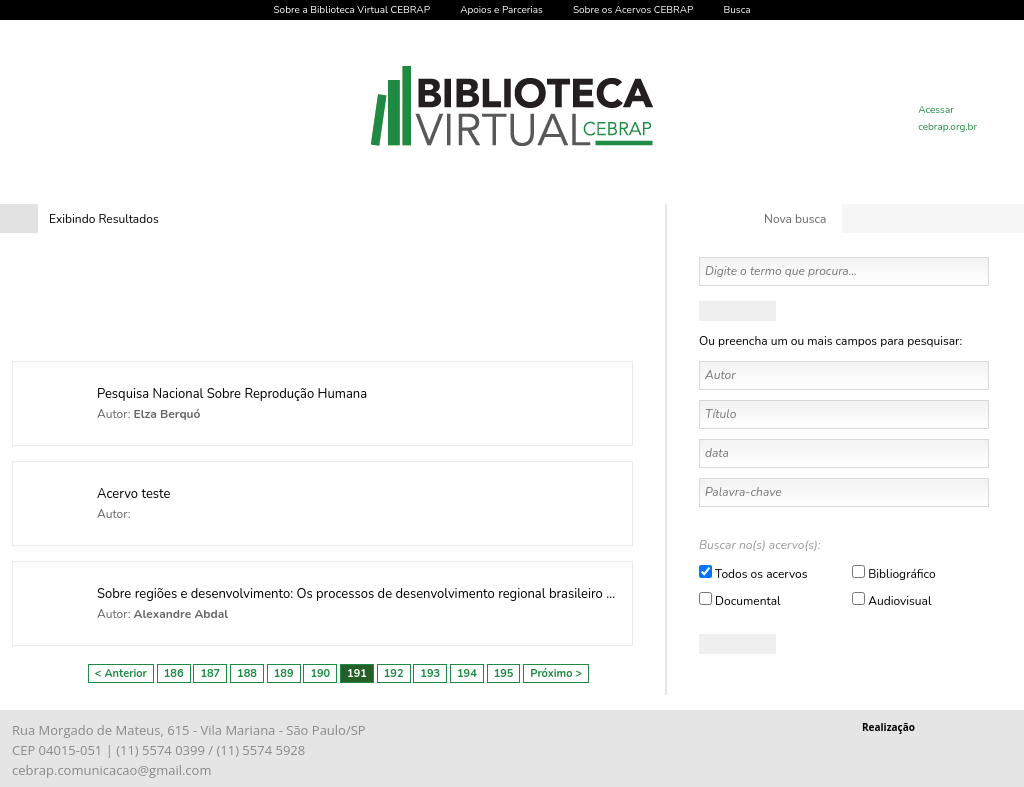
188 (247, 673)
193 (430, 673)
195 (504, 673)
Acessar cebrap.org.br (947, 118)
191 (357, 673)
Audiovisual (899, 601)
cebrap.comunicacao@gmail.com (111, 770)
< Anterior (121, 673)
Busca (736, 10)
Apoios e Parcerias (501, 10)
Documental (747, 601)
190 (320, 673)
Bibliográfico (901, 574)
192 (394, 673)
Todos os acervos (761, 574)
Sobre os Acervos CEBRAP (633, 10)
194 (467, 673)
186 (174, 673)
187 (210, 673)
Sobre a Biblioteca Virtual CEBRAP (351, 10)
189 (284, 673)
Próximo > (556, 673)
